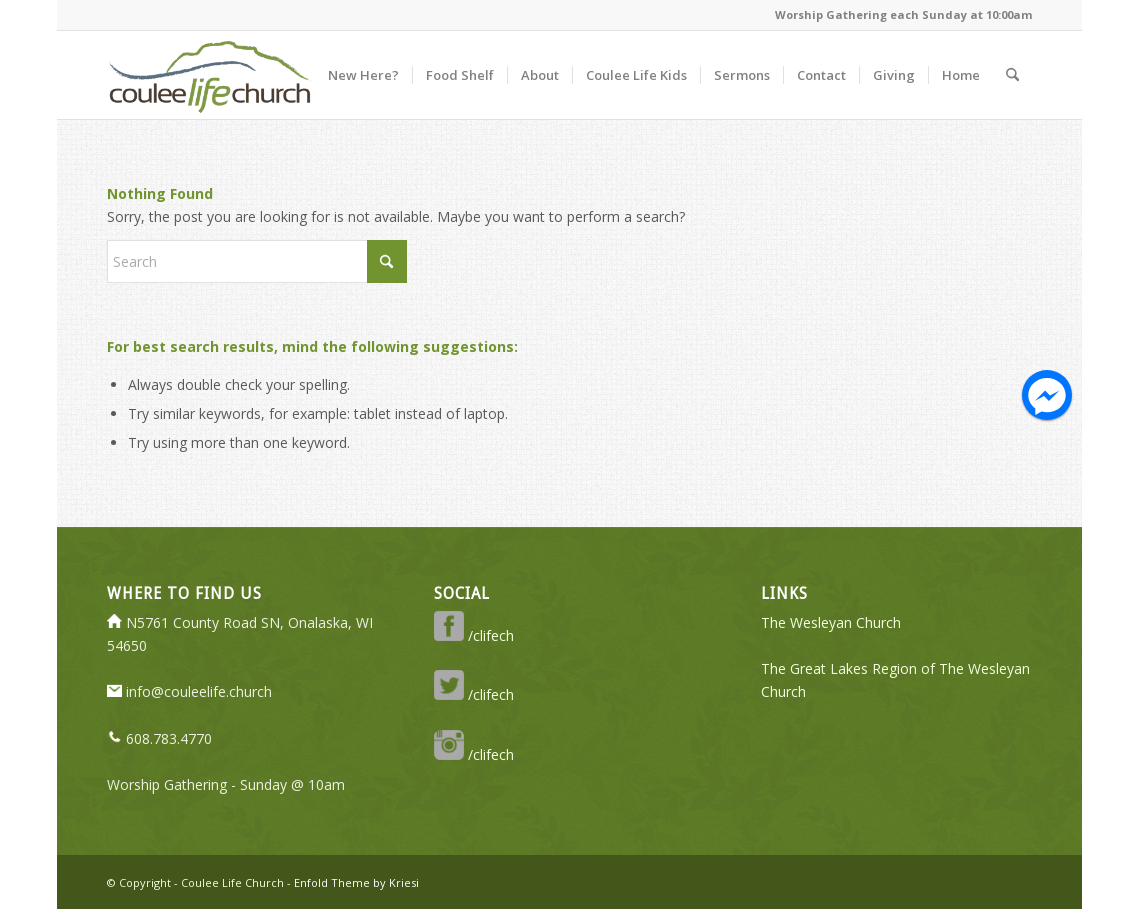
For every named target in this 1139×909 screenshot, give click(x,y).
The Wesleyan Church (831, 622)
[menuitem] (363, 75)
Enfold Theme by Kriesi (356, 882)
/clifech (474, 635)
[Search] (1012, 75)
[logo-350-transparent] (209, 75)
